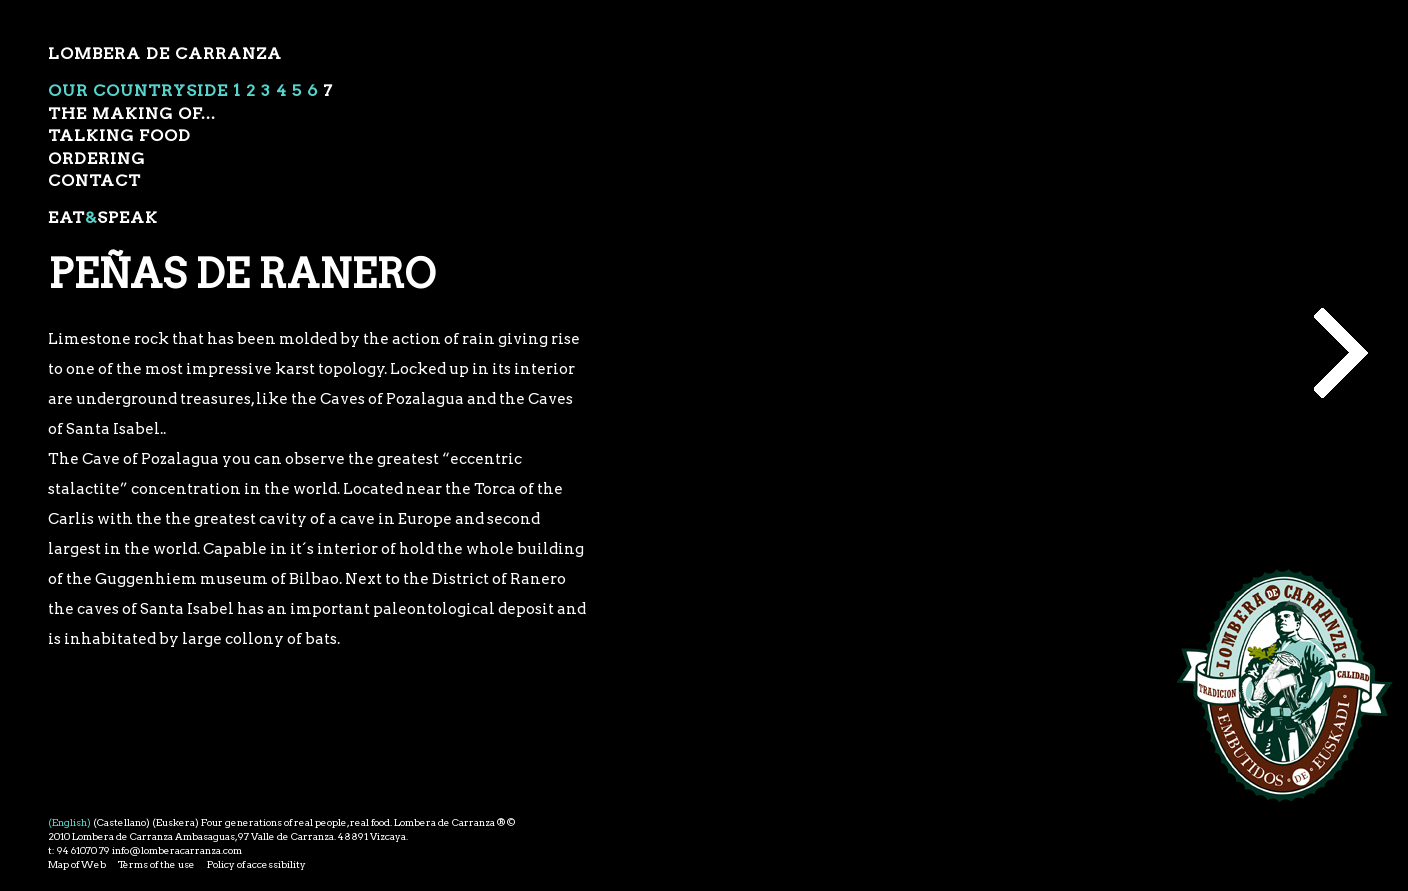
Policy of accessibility (256, 864)
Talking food (119, 135)
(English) (69, 822)
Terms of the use (156, 864)
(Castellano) (121, 822)
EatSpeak (103, 217)
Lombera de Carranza (165, 53)
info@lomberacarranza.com (177, 850)
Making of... (1341, 353)
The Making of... (132, 113)
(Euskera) (175, 822)
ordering (96, 158)
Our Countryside (138, 90)
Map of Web (77, 864)
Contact (94, 180)
